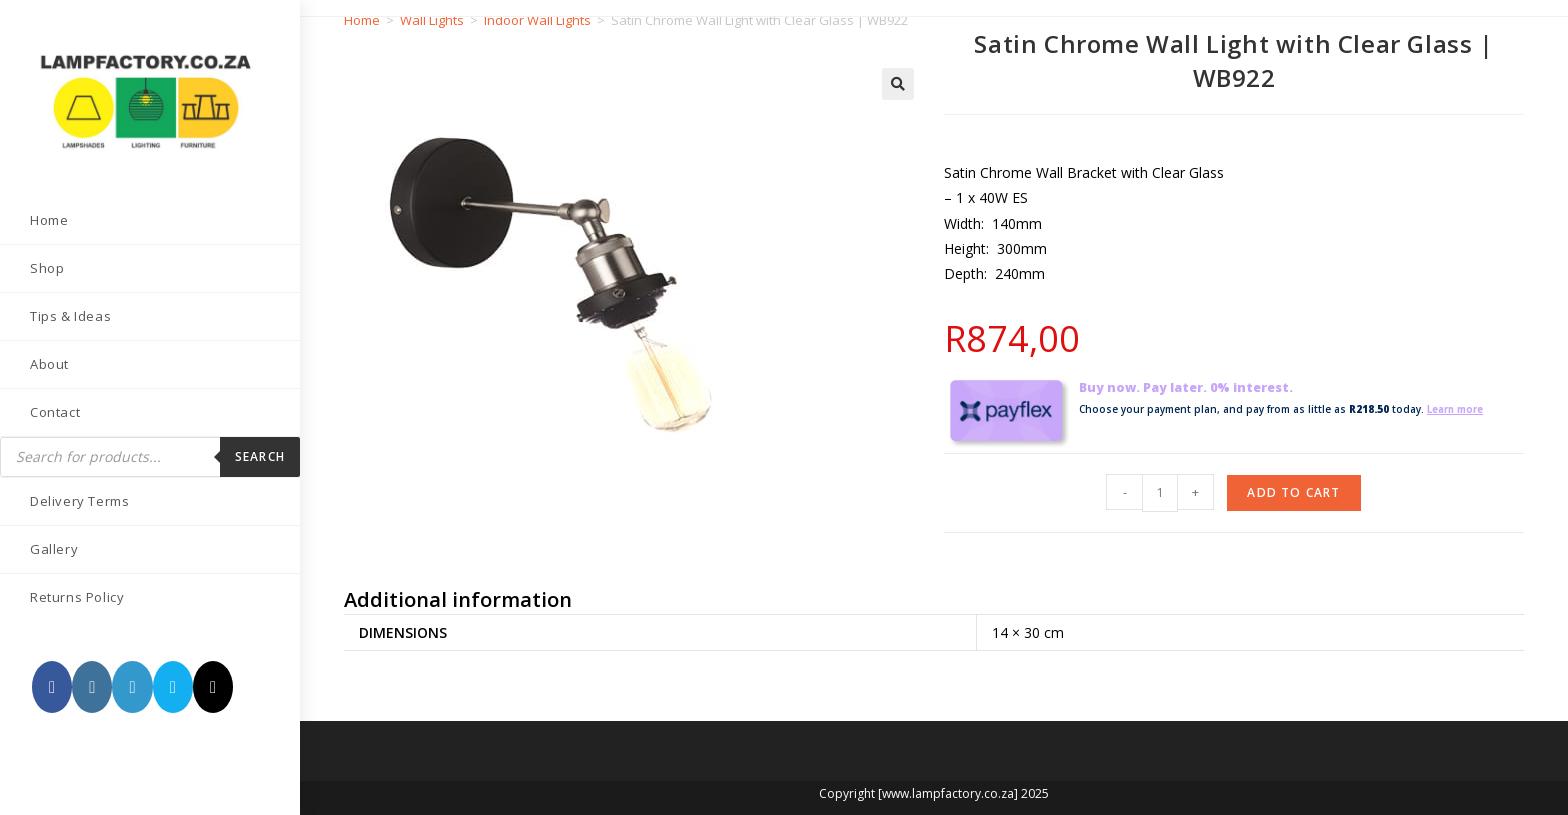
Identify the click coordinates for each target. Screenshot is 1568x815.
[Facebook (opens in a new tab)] (52, 687)
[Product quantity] (1160, 493)
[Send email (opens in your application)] (173, 687)
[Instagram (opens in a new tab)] (92, 687)
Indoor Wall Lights (537, 20)
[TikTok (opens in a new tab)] (213, 687)
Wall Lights (432, 20)
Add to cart (1293, 492)
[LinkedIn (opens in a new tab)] (132, 687)
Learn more (1459, 409)
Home (362, 20)
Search (260, 456)
